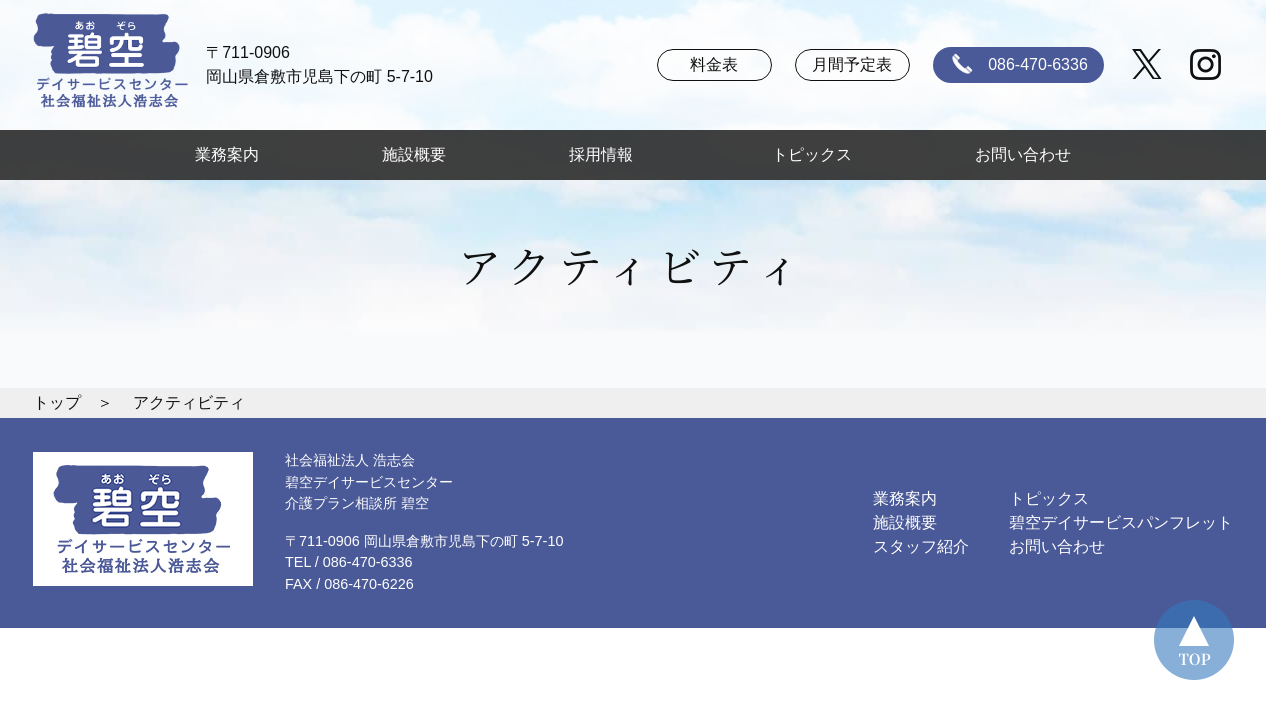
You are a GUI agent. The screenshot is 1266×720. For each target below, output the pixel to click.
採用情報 (609, 154)
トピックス (812, 154)
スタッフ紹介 (921, 546)
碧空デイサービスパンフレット (1121, 522)
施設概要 (414, 154)
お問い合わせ (1023, 154)
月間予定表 (852, 64)
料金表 (714, 64)
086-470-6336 (1016, 65)
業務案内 (227, 154)
